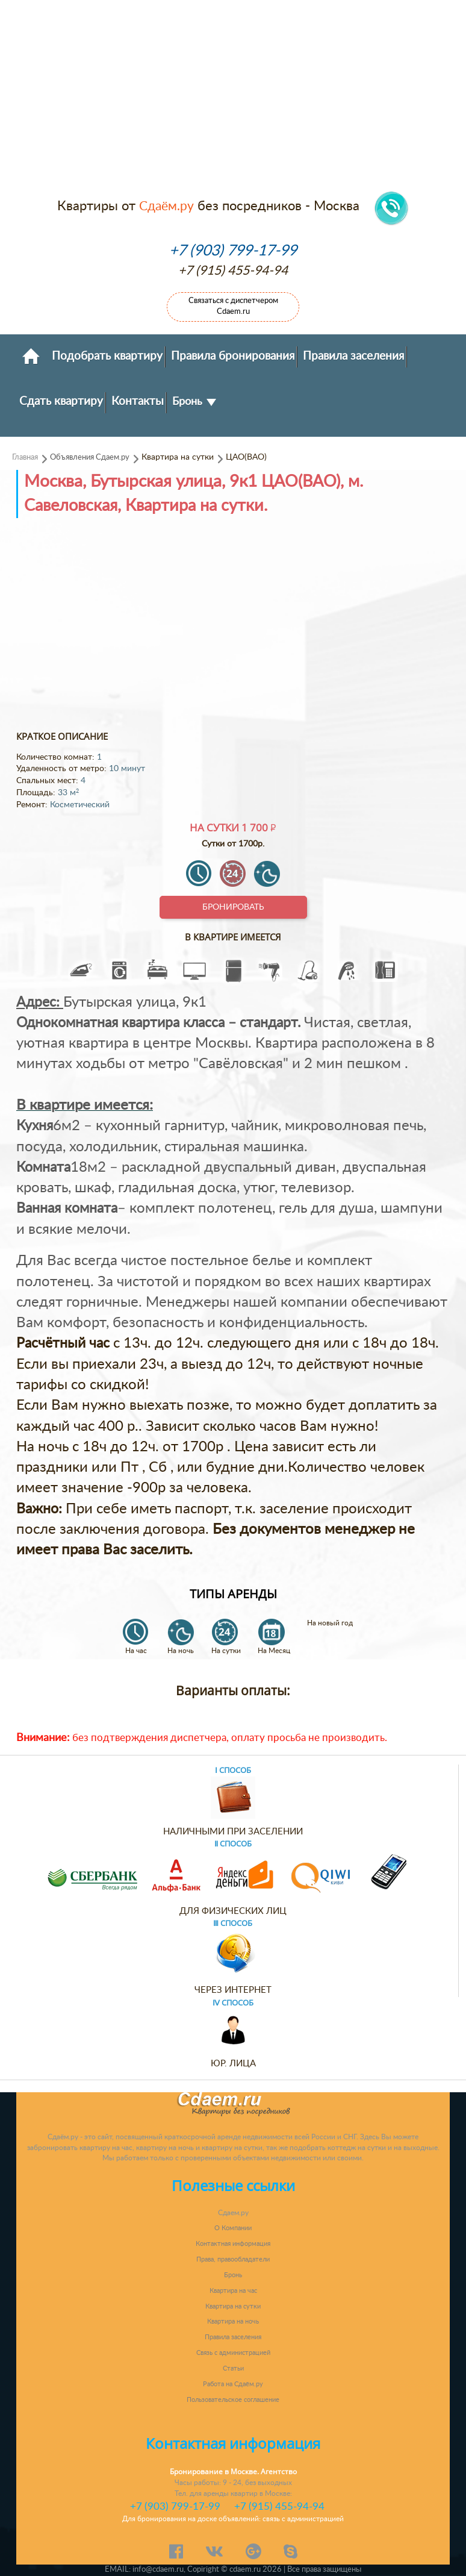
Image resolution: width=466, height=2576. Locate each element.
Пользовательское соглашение (233, 2399)
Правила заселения (353, 356)
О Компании (233, 2228)
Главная (25, 457)
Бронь (194, 401)
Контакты (137, 401)
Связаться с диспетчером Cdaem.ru (233, 306)
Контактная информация (233, 2243)
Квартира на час (233, 2290)
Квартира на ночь (233, 2321)
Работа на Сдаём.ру (233, 2384)
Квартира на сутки (233, 2306)
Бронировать (233, 907)
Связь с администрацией (233, 2352)
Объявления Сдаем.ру (89, 457)
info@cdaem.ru (158, 2569)
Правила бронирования (232, 356)
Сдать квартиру (61, 401)
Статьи (233, 2368)
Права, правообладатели (233, 2259)
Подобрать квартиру (107, 356)
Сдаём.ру (166, 206)
